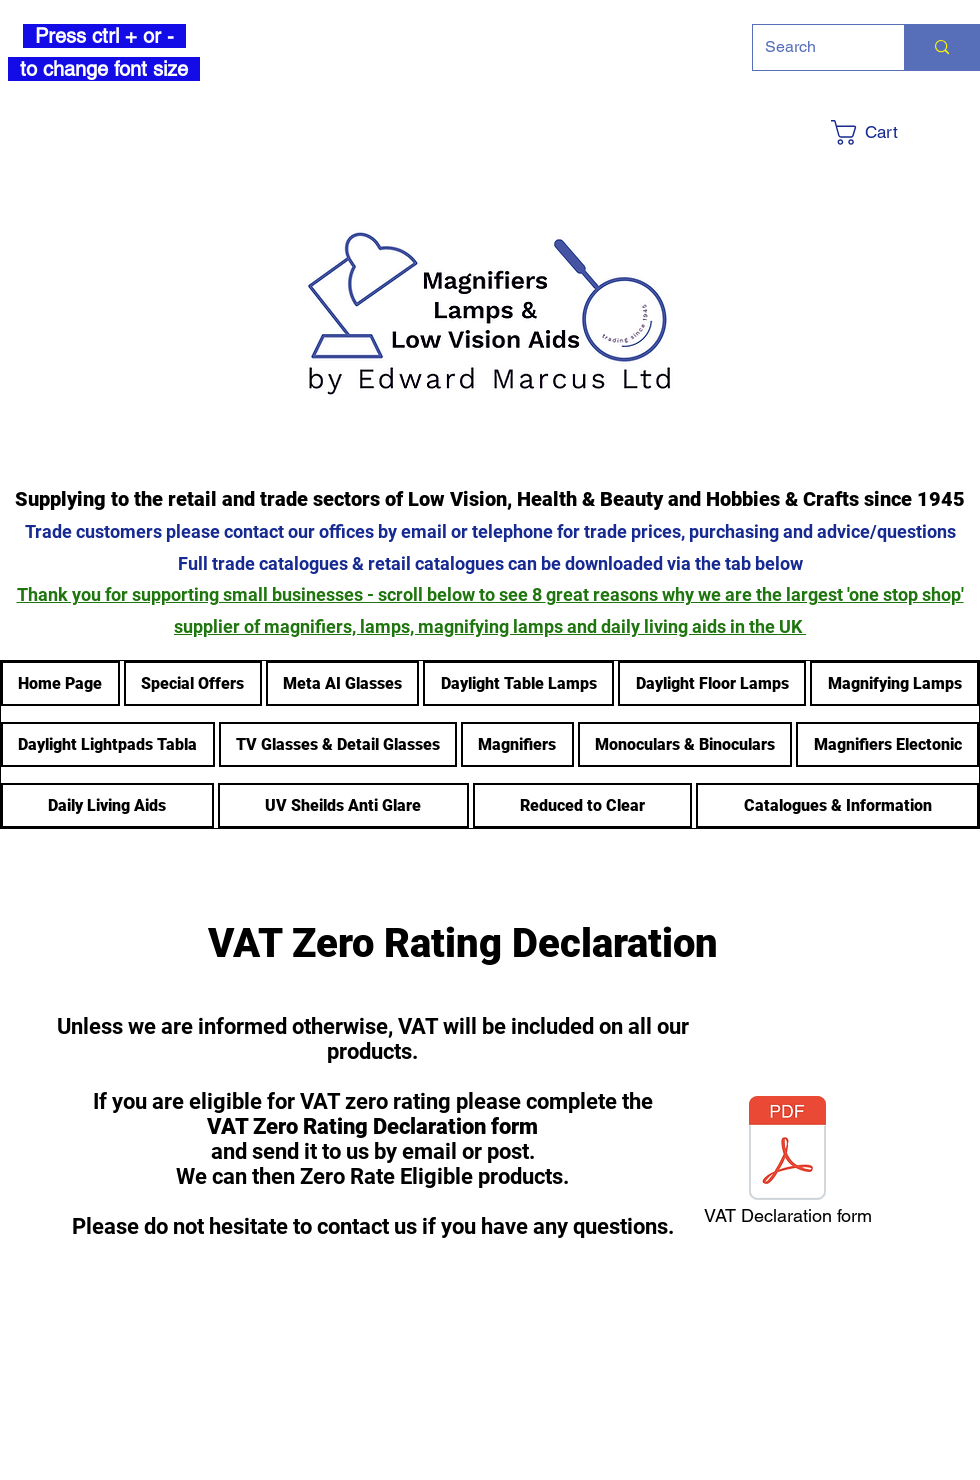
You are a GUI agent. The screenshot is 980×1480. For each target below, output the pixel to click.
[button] (903, 132)
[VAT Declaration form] (787, 1166)
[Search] (813, 47)
